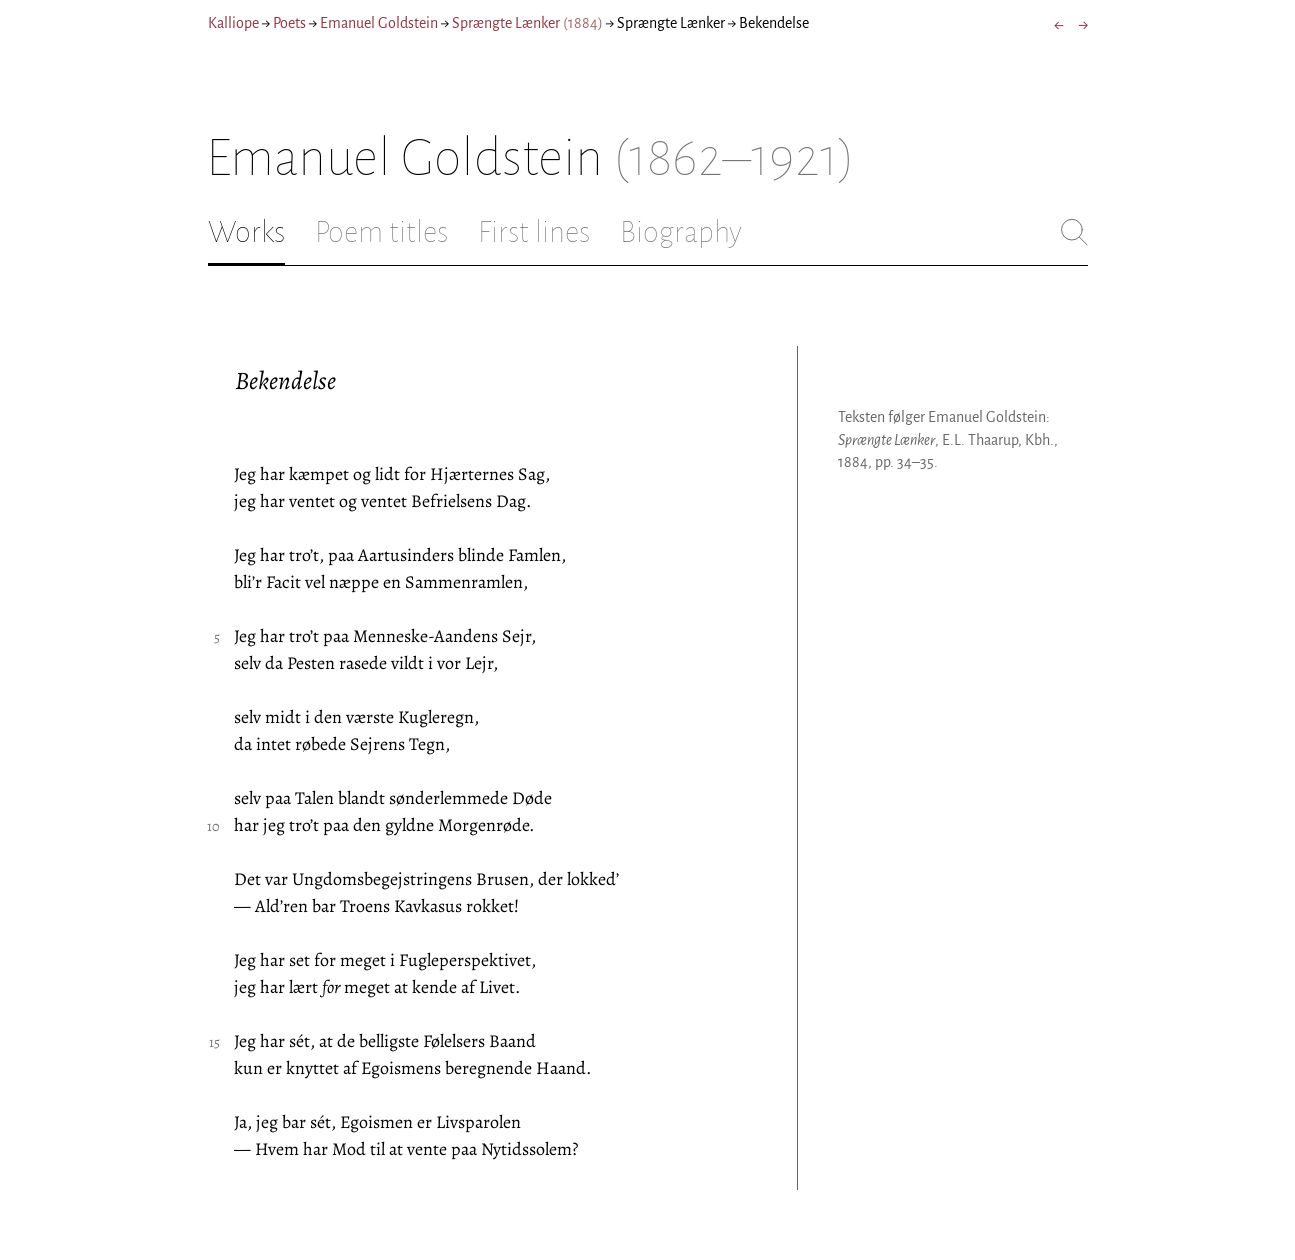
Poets (289, 23)
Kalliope (233, 23)
